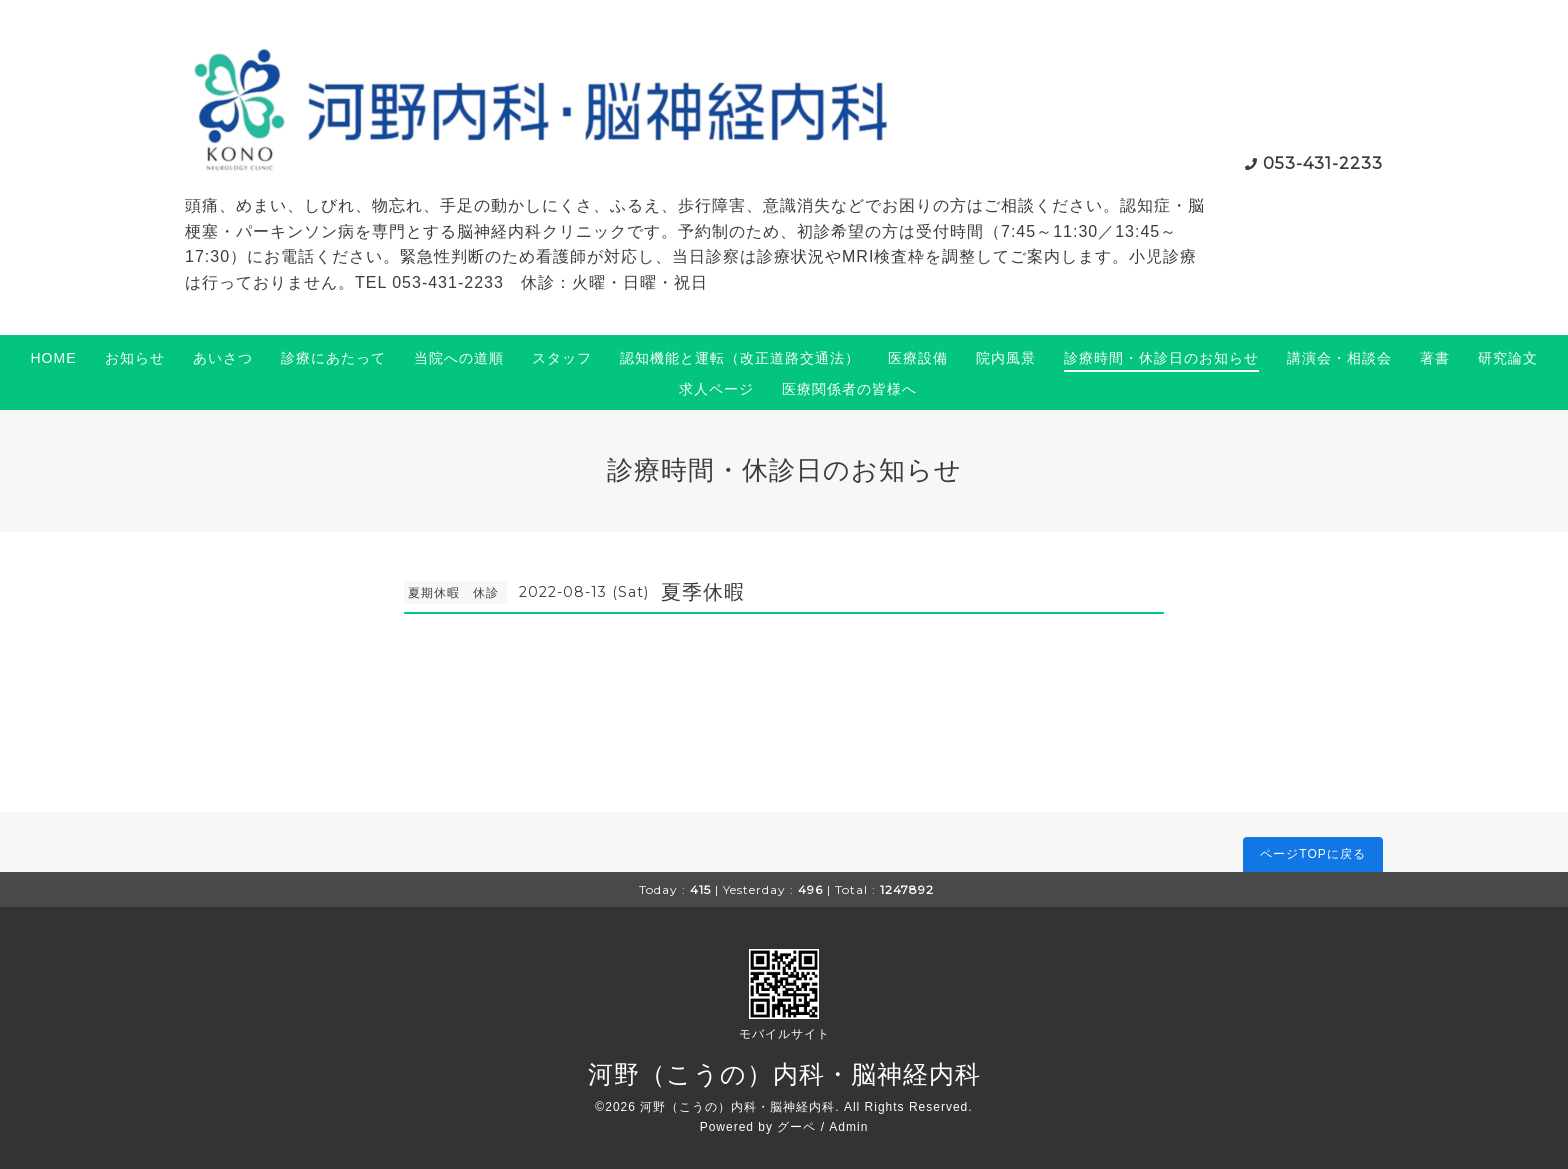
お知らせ (135, 358)
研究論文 (1508, 358)
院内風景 (1006, 358)
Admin (848, 1127)
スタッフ (562, 358)
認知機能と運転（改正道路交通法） (740, 358)
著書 (1435, 358)
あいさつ (223, 358)
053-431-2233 (1323, 163)
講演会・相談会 (1339, 358)
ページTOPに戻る (1312, 854)
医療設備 (918, 358)
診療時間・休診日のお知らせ (1161, 358)
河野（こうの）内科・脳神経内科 (784, 1074)
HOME (54, 358)
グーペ (796, 1127)
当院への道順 (459, 358)
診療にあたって (333, 358)
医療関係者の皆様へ (849, 389)
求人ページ (716, 389)
